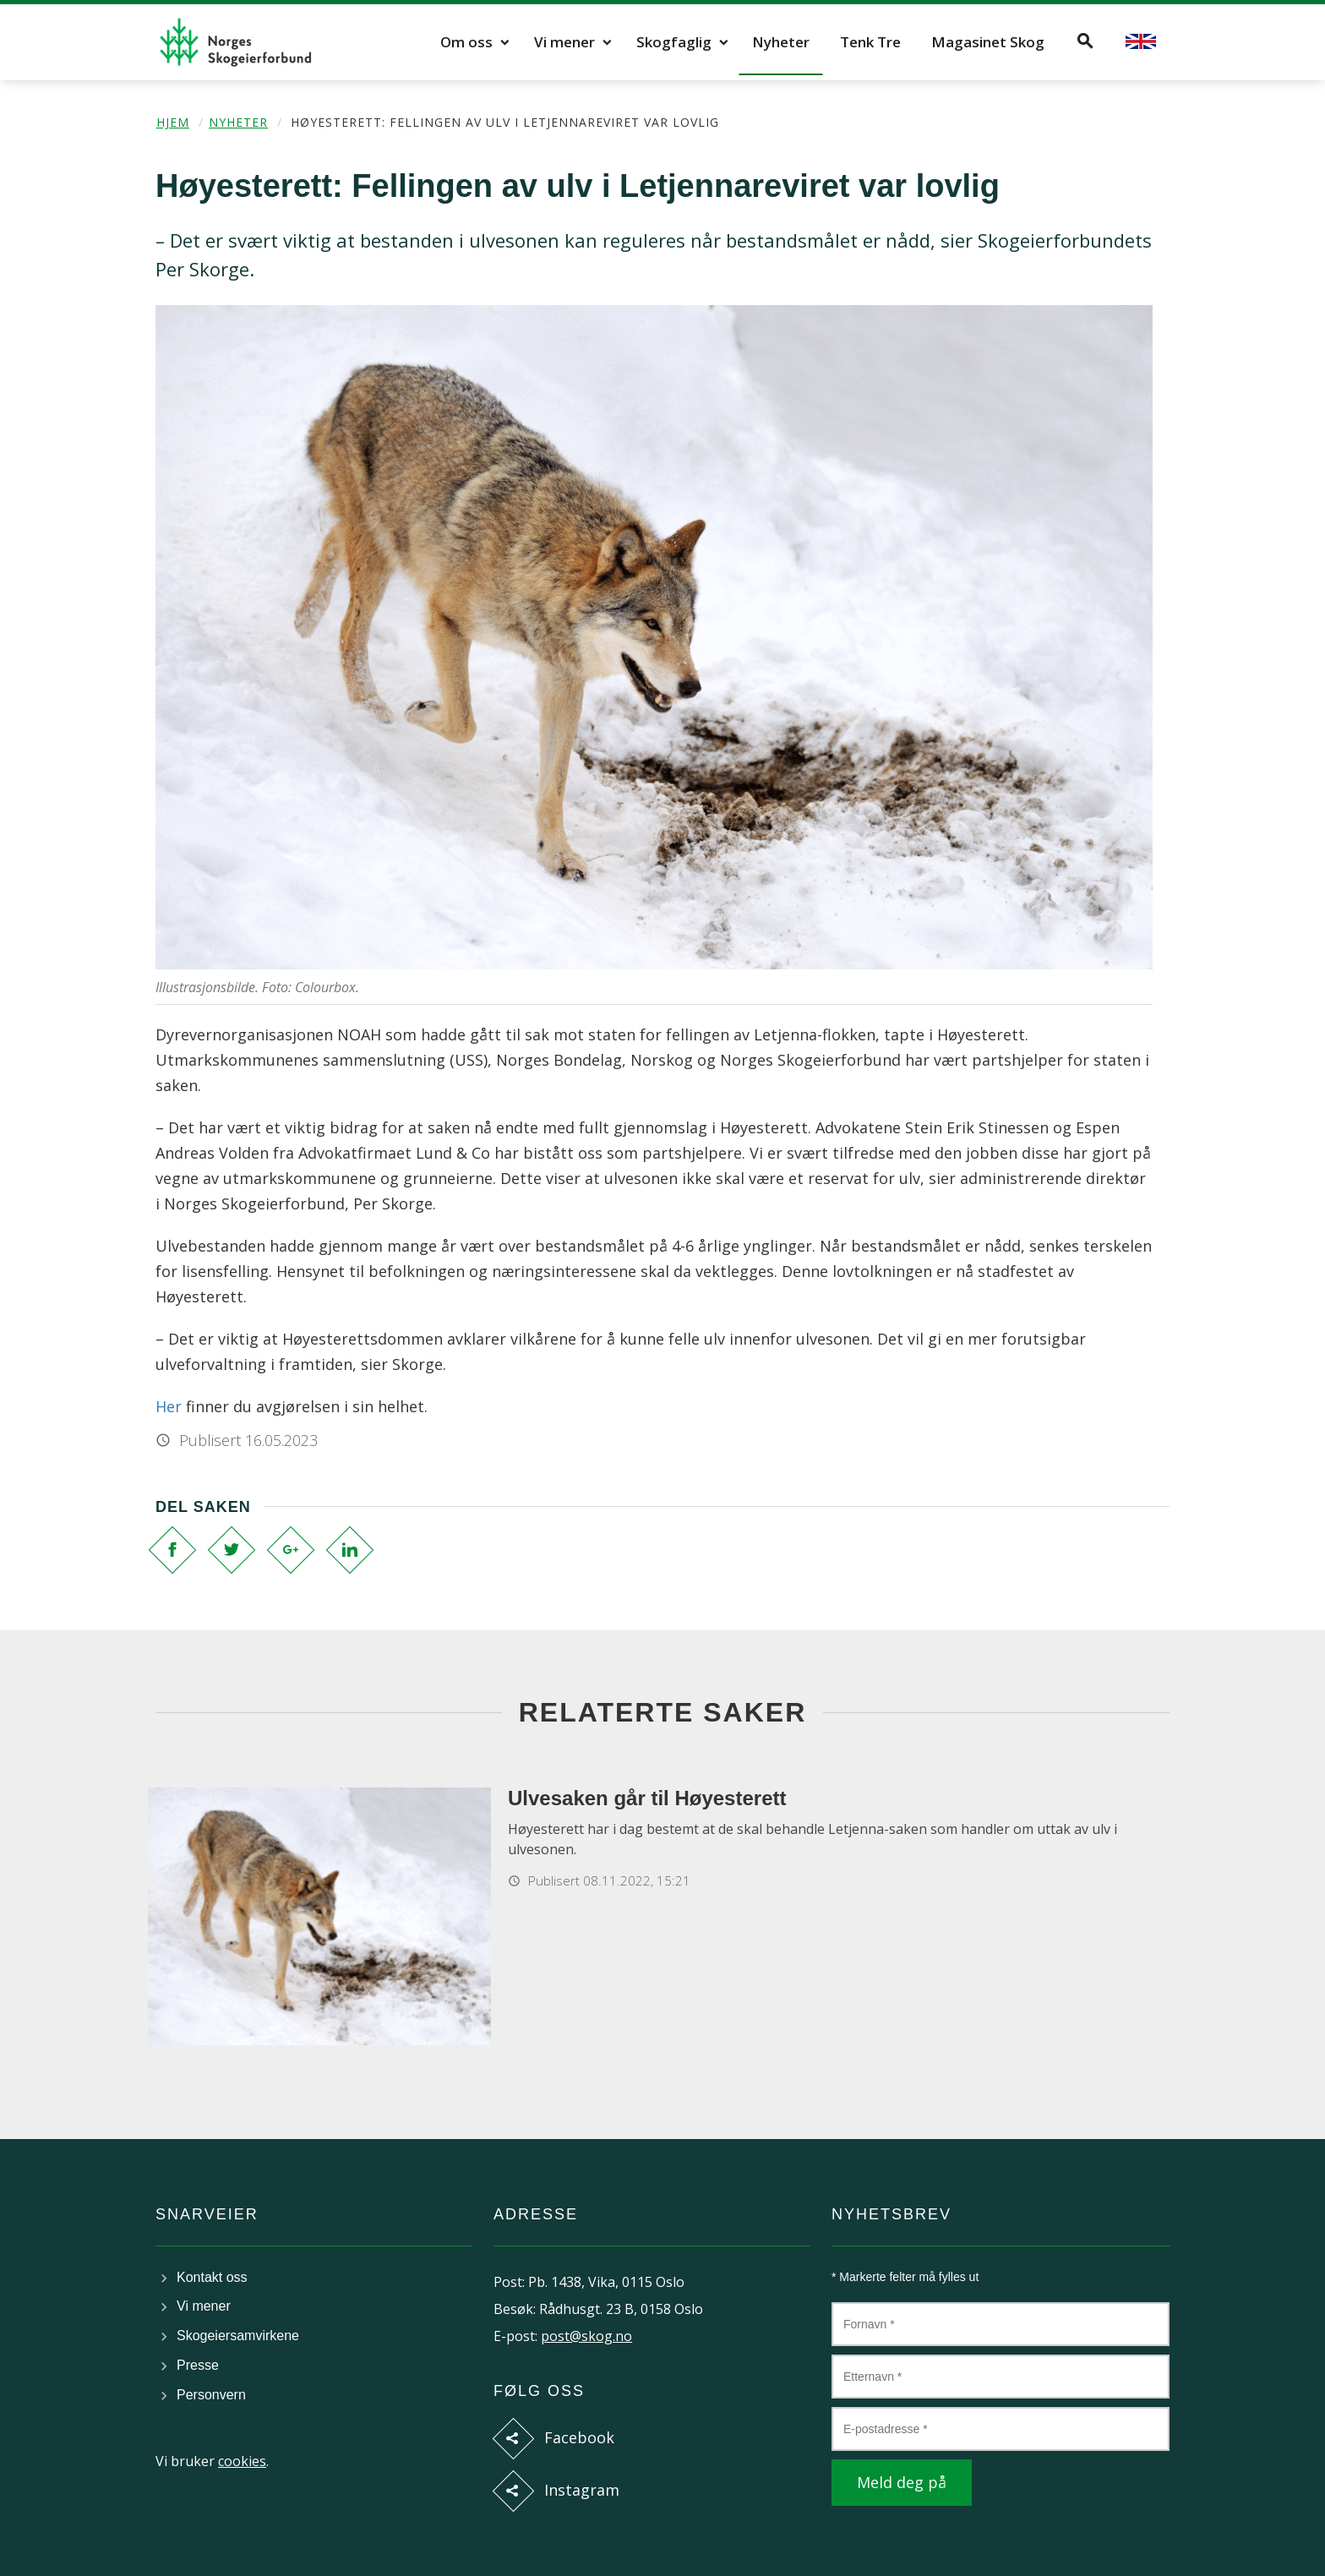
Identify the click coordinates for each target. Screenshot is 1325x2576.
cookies (242, 2461)
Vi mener (564, 42)
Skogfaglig (674, 42)
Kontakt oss (212, 2277)
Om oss (466, 42)
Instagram (581, 2490)
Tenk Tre (870, 42)
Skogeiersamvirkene (238, 2335)
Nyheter (781, 42)
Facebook (579, 2437)
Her (168, 1406)
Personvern (211, 2395)
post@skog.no (586, 2336)
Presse (198, 2365)
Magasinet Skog (987, 42)
